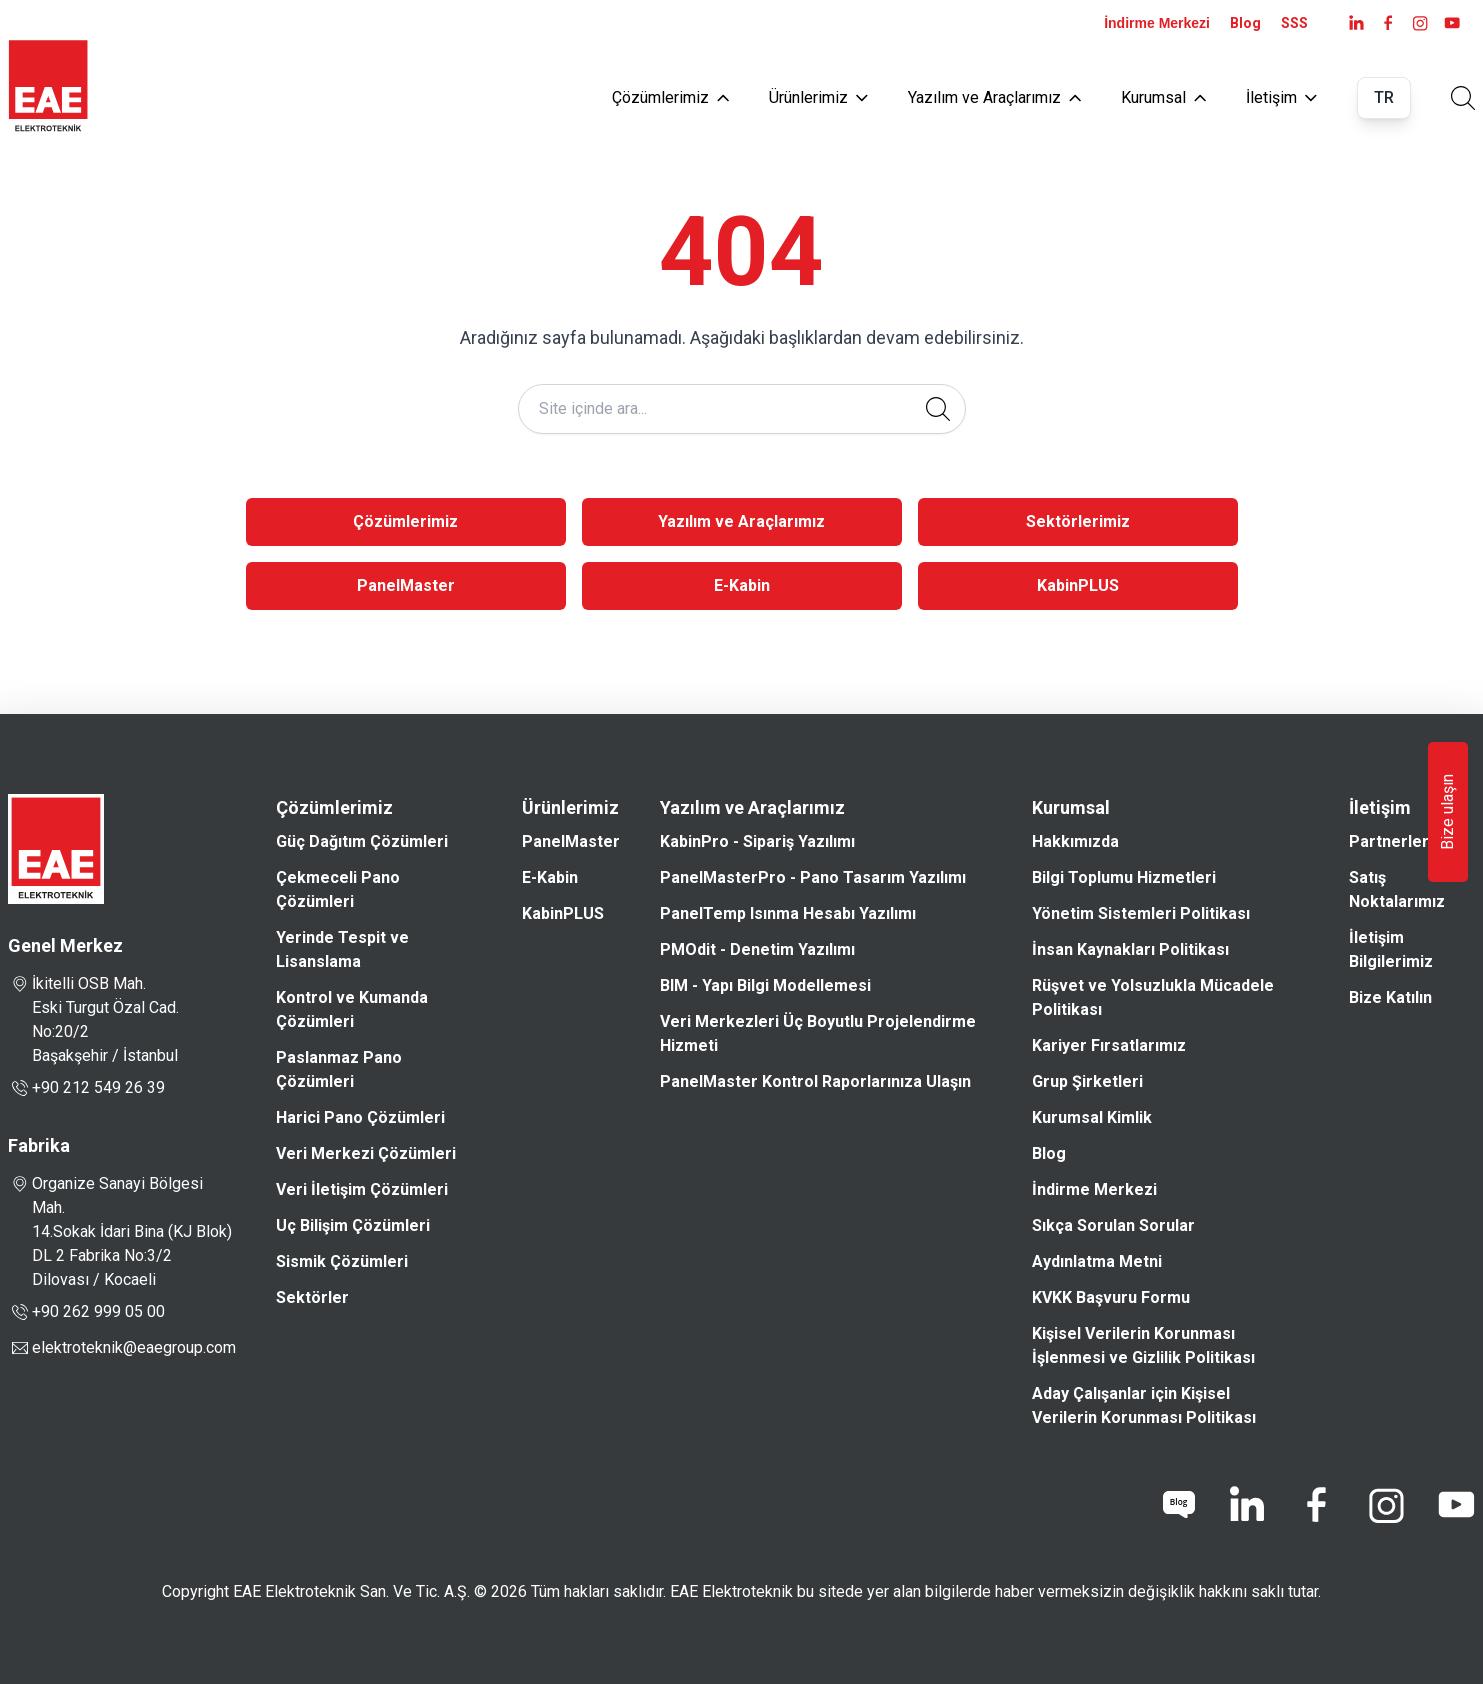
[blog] (1179, 1505)
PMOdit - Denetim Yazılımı (757, 949)
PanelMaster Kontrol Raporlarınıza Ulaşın (815, 1081)
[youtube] (1452, 23)
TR (1384, 97)
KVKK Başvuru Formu (1111, 1297)
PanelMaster (406, 585)
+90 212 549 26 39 (86, 1088)
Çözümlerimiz (670, 97)
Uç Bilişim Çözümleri (353, 1225)
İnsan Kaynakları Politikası (1130, 949)
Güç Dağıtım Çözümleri (362, 841)
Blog (1245, 23)
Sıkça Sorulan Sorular (1113, 1225)
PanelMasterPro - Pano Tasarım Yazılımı (813, 877)
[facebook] (1388, 23)
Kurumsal (1163, 97)
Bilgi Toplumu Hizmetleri (1124, 877)
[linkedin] (1246, 1505)
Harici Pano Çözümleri (360, 1117)
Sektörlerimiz (1078, 521)
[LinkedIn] (1356, 23)
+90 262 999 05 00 (86, 1312)
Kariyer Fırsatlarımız (1109, 1045)
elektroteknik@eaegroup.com (134, 1347)
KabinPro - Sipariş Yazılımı (757, 841)
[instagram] (1420, 23)
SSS (1294, 23)
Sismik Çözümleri (342, 1261)
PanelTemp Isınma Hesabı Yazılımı (788, 913)
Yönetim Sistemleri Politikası (1141, 913)
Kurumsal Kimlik (1092, 1117)
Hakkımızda (1075, 841)
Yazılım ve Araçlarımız (994, 97)
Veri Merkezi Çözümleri (366, 1153)
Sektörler (312, 1297)
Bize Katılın (1390, 997)
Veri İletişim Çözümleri (362, 1189)
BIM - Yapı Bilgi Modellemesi (765, 985)
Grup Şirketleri (1087, 1081)
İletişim (1281, 97)
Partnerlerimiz (1404, 841)
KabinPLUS (1078, 585)
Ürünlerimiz (818, 97)
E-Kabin (742, 585)
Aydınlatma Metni (1097, 1261)
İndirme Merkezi (1157, 23)
